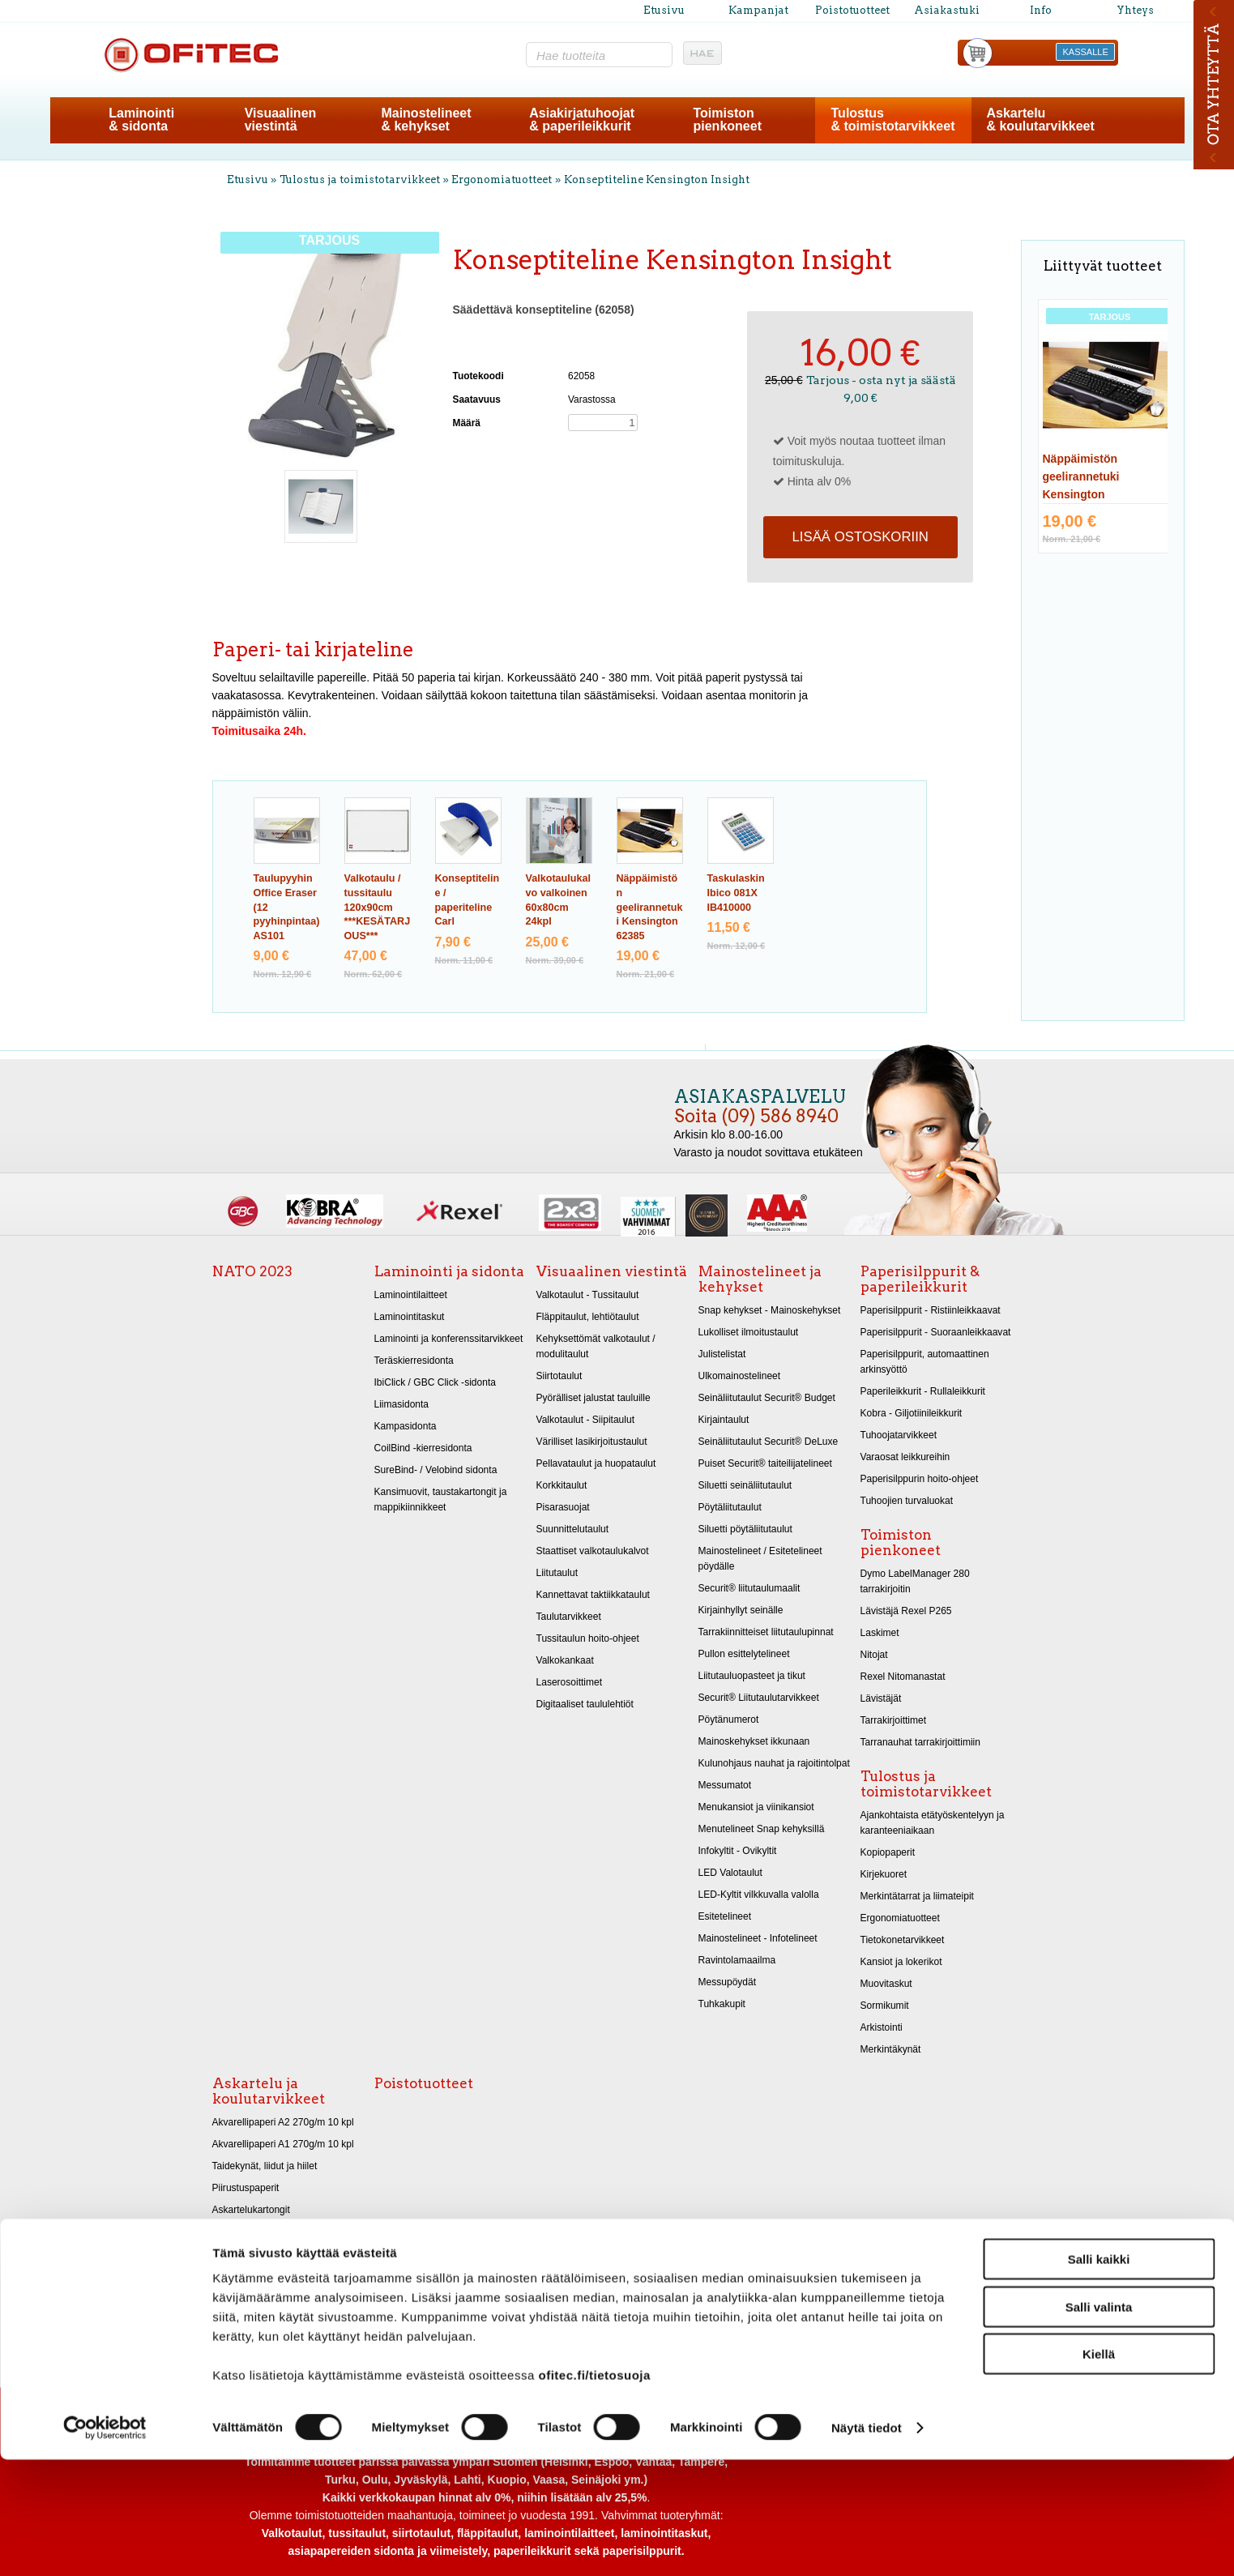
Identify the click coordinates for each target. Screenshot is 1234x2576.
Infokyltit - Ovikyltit (737, 1850)
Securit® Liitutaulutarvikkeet (758, 1697)
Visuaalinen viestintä (611, 1271)
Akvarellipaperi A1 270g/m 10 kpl (283, 2144)
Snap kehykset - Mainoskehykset (769, 1310)
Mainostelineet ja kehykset (760, 1279)
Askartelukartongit (251, 2209)
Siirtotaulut (559, 1376)
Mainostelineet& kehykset (426, 119)
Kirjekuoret (883, 1874)
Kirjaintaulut (723, 1419)
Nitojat (874, 1654)
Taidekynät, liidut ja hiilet (265, 2166)
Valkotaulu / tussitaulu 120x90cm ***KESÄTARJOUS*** (377, 907)
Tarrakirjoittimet (893, 1720)
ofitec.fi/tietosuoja (594, 2491)
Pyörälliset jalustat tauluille (593, 1397)
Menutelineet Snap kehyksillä (761, 1829)
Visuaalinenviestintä (281, 119)
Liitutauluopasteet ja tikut (751, 1675)
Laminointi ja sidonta (449, 1271)
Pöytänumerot (728, 1719)
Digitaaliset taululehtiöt (585, 1704)
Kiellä (1098, 2470)
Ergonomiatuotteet (501, 179)
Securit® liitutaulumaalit (749, 1588)
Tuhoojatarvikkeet (898, 1435)
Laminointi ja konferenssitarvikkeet (448, 1338)
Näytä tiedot (866, 2544)
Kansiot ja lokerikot (901, 1961)
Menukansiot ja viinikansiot (756, 1807)
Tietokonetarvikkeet (902, 1940)
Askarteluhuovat (247, 2275)
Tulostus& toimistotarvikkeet (893, 119)
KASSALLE (1085, 52)
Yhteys (1135, 10)
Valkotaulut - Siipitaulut (585, 1419)
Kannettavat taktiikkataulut (593, 1594)
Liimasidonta (401, 1404)
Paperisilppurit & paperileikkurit (920, 1279)
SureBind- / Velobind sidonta (435, 1470)
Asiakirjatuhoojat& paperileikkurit (581, 119)
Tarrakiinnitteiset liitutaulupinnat (766, 1632)
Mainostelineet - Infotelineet (758, 1938)
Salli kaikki (1099, 2375)
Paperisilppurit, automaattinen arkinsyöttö (924, 1361)
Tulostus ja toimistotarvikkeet (360, 179)
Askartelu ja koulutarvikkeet (268, 2091)
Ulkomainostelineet (739, 1376)
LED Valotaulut (730, 1872)
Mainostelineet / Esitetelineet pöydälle (760, 1558)
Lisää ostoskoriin (860, 537)
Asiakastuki (947, 10)
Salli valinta (1099, 2423)
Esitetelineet (725, 1916)
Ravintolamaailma (737, 1960)
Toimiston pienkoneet (900, 1542)
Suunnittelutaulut (572, 1529)
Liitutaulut (557, 1572)
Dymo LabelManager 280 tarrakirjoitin (915, 1581)
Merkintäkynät (890, 2049)
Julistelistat (722, 1354)
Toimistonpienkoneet (728, 119)
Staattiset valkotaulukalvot (592, 1551)
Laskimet (879, 1632)
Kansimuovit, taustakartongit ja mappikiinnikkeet (440, 1499)
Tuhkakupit (721, 2004)
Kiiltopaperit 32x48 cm (260, 2253)
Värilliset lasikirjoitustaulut (591, 1441)
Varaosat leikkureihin (905, 1457)
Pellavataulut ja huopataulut (596, 1463)
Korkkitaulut (561, 1485)
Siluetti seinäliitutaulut (745, 1485)
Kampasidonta (405, 1426)
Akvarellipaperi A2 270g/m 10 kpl (283, 2122)
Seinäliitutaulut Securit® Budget (766, 1397)
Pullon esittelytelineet (744, 1654)
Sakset (227, 2297)
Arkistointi (881, 2027)
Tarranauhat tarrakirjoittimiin (920, 1742)
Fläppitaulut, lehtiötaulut (587, 1316)
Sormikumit (884, 2005)
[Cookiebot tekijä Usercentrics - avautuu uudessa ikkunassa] (105, 2544)
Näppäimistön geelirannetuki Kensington (650, 907)
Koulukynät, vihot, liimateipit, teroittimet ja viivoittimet (273, 2326)
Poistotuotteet (852, 10)
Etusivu (664, 10)
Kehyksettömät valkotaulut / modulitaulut (595, 1346)
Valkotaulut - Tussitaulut (587, 1295)
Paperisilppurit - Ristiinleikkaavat (930, 1310)
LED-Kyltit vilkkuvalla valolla (758, 1894)
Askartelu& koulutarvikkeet (1040, 119)
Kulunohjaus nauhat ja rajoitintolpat (774, 1763)
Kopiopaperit (888, 1852)
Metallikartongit (245, 2231)
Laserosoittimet (569, 1682)
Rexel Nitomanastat (903, 1676)
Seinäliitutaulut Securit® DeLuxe (768, 1441)
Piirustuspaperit (246, 2188)
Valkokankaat (565, 1660)
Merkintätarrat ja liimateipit (917, 1896)
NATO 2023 (252, 1271)
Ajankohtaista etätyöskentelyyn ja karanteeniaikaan (932, 1822)
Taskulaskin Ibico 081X (736, 892)
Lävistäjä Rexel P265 (906, 1611)
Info (1041, 10)
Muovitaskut (886, 1983)
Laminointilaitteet (410, 1295)
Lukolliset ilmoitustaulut (748, 1332)
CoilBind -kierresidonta (423, 1448)
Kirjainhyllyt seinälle (741, 1610)
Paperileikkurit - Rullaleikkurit (922, 1391)
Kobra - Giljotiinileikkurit (911, 1413)
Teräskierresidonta (414, 1360)
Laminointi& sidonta (141, 119)
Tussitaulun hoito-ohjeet (587, 1638)
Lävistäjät (881, 1698)
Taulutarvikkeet (568, 1616)
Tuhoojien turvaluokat (907, 1500)
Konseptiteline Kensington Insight (656, 179)
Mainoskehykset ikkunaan (754, 1741)
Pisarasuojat (563, 1507)
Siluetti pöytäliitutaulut (745, 1529)
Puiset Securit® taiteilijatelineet (765, 1463)
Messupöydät (727, 1982)
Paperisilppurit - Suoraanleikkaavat (935, 1332)
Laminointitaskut (409, 1316)
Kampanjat (758, 10)
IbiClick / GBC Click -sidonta (435, 1382)
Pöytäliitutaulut (730, 1507)
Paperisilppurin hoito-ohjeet (919, 1479)
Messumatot (725, 1785)
